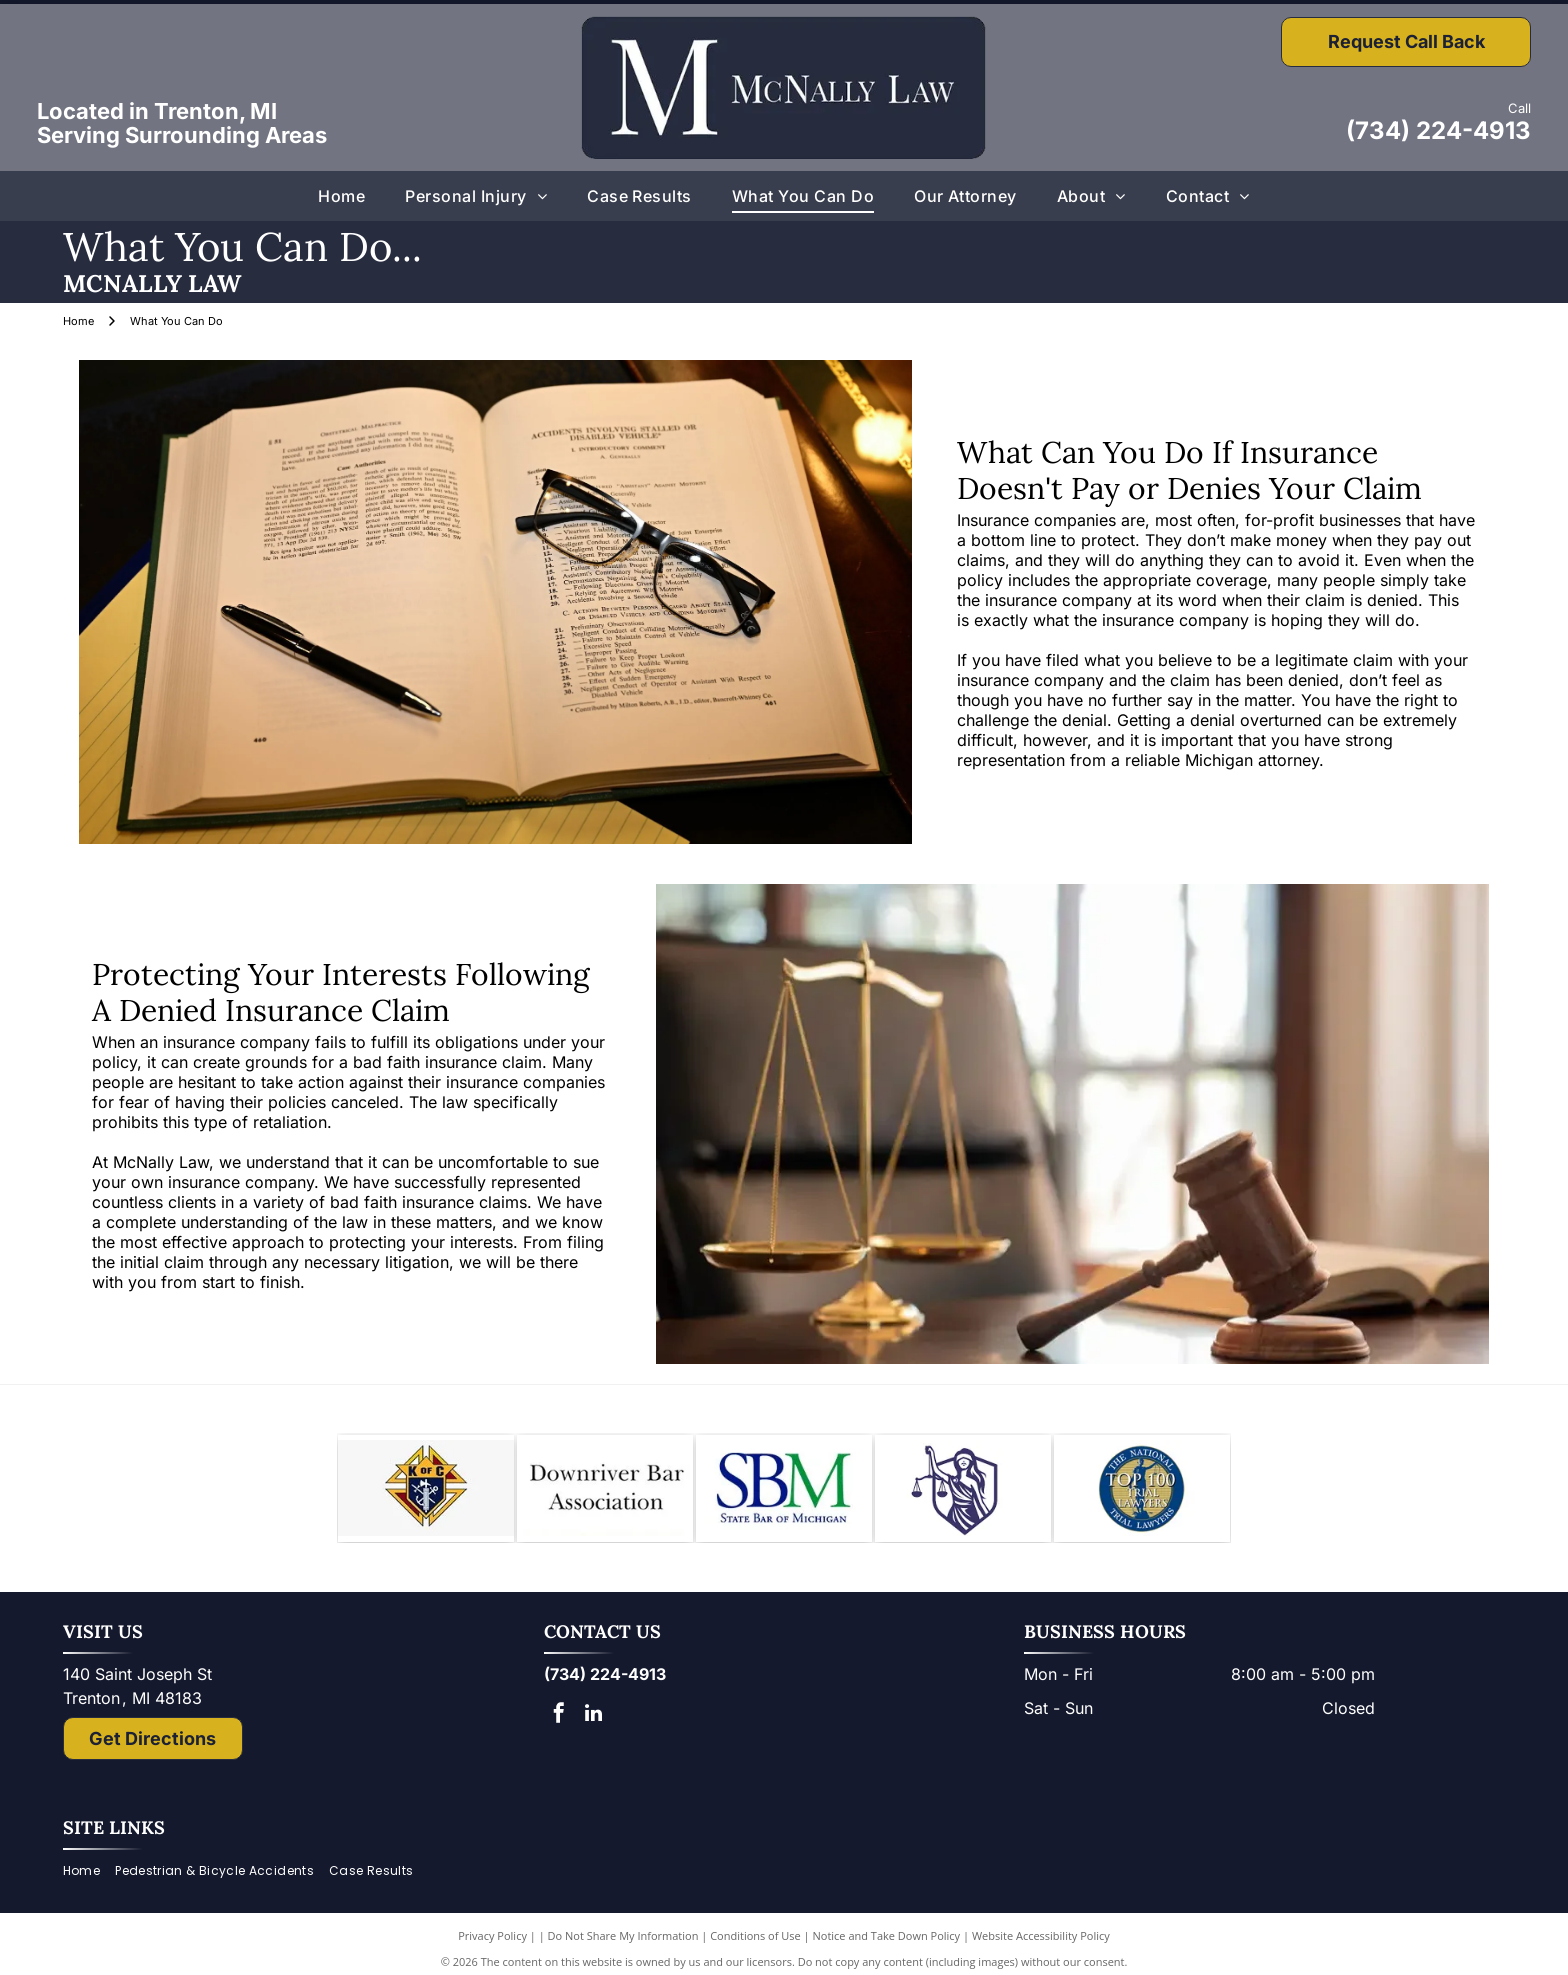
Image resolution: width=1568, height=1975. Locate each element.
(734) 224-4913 (1438, 130)
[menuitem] (341, 196)
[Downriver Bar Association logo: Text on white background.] (605, 1495)
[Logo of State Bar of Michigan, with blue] (784, 1495)
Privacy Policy (492, 1948)
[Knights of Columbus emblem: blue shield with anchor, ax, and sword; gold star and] (426, 1495)
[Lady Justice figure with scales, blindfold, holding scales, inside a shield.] (963, 1495)
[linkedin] (594, 1728)
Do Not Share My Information (623, 1948)
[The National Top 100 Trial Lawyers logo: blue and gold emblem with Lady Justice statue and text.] (1142, 1495)
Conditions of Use (755, 1948)
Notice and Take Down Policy (887, 1948)
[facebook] (559, 1728)
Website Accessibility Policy (1041, 1948)
